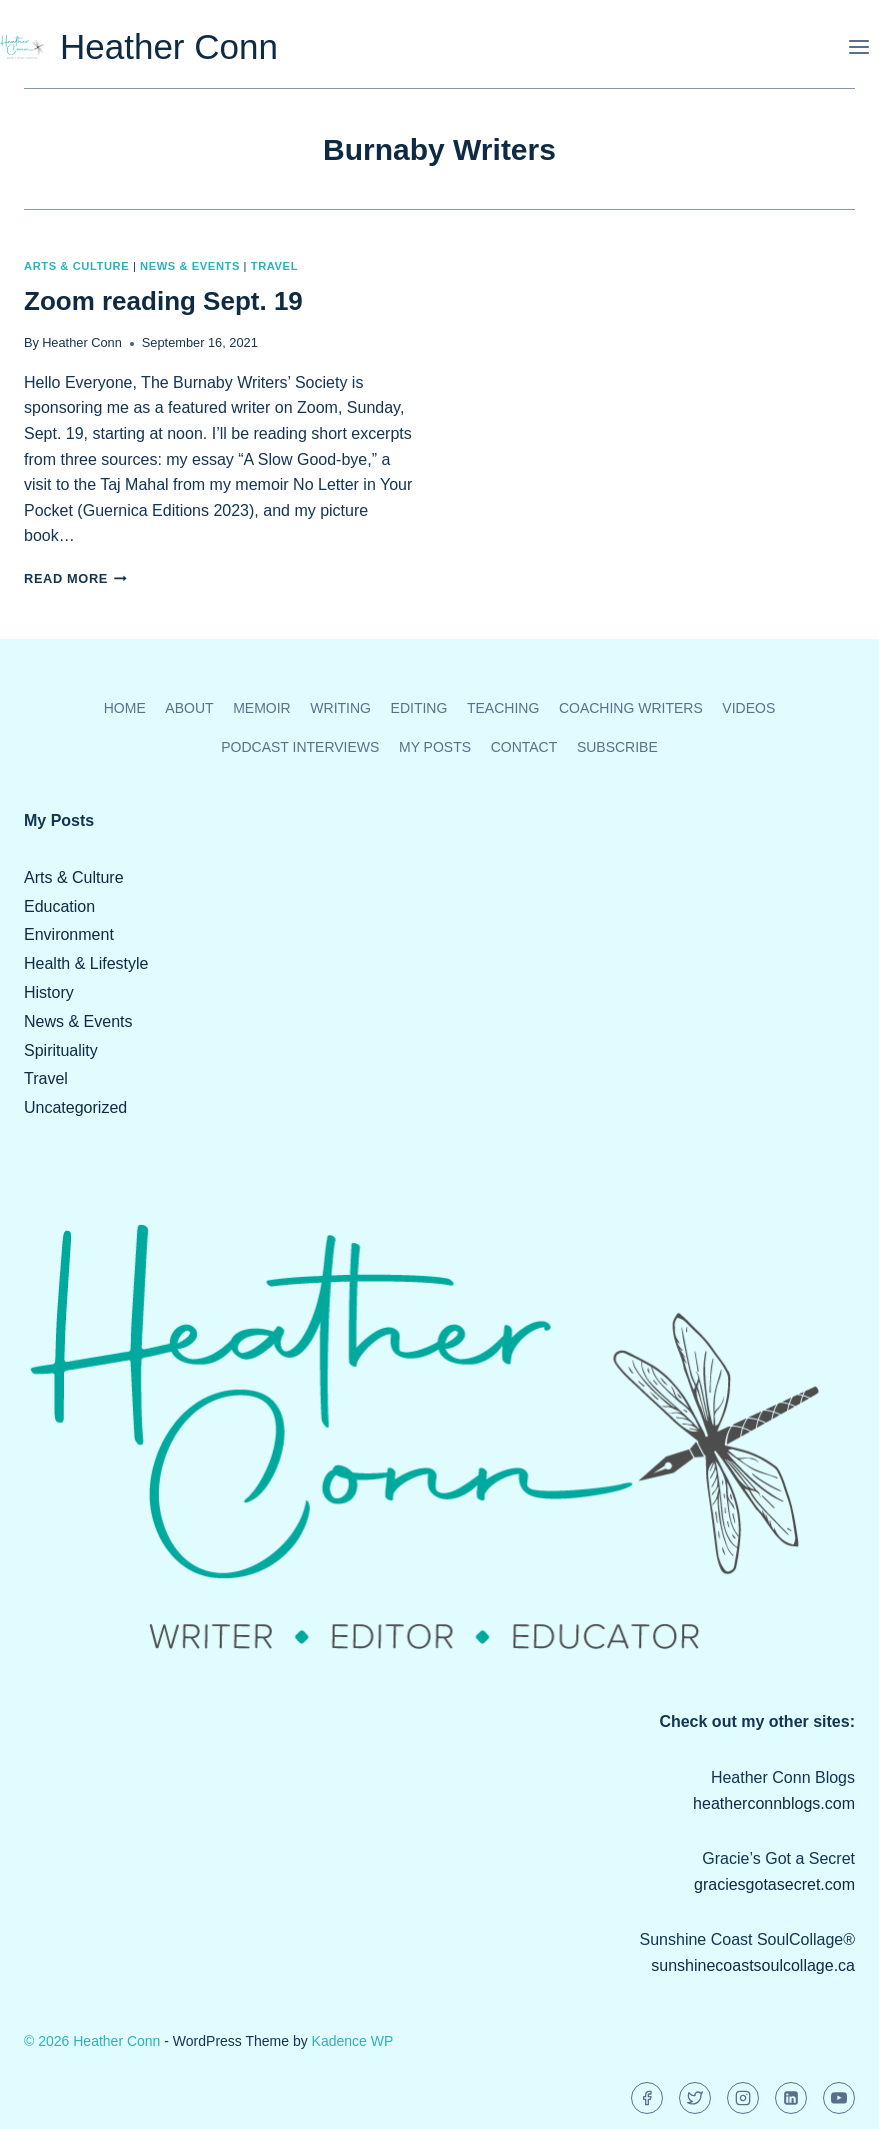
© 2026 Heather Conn (92, 2041)
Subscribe (617, 747)
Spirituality (61, 1050)
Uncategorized (75, 1107)
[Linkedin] (791, 2098)
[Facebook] (647, 2098)
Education (59, 906)
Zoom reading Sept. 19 (163, 301)
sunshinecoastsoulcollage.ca (753, 1965)
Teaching (503, 708)
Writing (340, 708)
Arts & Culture (76, 266)
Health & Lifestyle (86, 963)
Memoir (262, 708)
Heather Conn (82, 342)
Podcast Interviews (300, 747)
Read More (75, 578)
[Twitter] (695, 2098)
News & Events (190, 266)
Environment (69, 934)
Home (125, 708)
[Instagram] (743, 2098)
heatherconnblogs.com (774, 1803)
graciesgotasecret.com (774, 1884)
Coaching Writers (631, 708)
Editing (419, 708)
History (49, 992)
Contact (524, 747)
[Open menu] (858, 46)
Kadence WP (353, 2041)
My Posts (435, 747)
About (189, 708)
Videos (748, 708)
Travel (274, 266)
